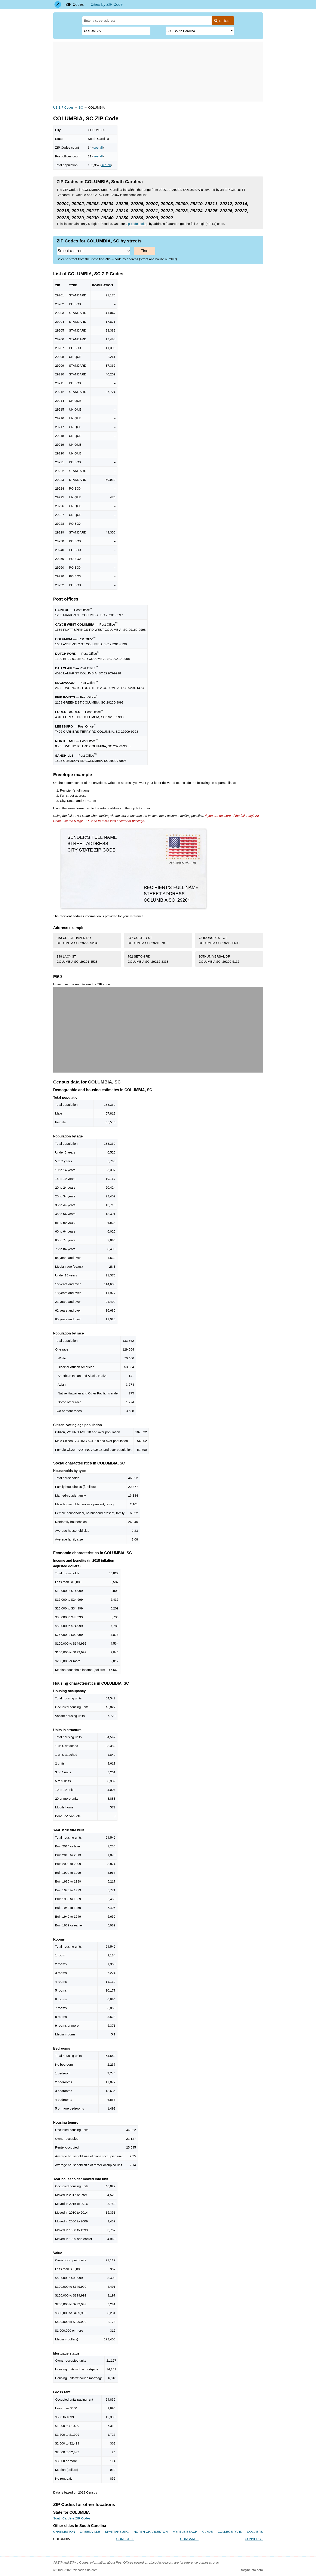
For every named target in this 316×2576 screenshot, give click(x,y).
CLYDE (207, 2531)
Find (144, 250)
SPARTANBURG (117, 2531)
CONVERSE (254, 2539)
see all (97, 147)
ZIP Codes (75, 4)
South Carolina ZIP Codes (71, 2518)
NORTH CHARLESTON (151, 2531)
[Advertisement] (158, 72)
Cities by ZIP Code (106, 4)
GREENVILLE (90, 2531)
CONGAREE (189, 2539)
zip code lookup (137, 224)
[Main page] (57, 4)
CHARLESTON (64, 2531)
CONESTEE (125, 2539)
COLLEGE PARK (230, 2531)
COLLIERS (255, 2531)
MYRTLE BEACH (184, 2531)
